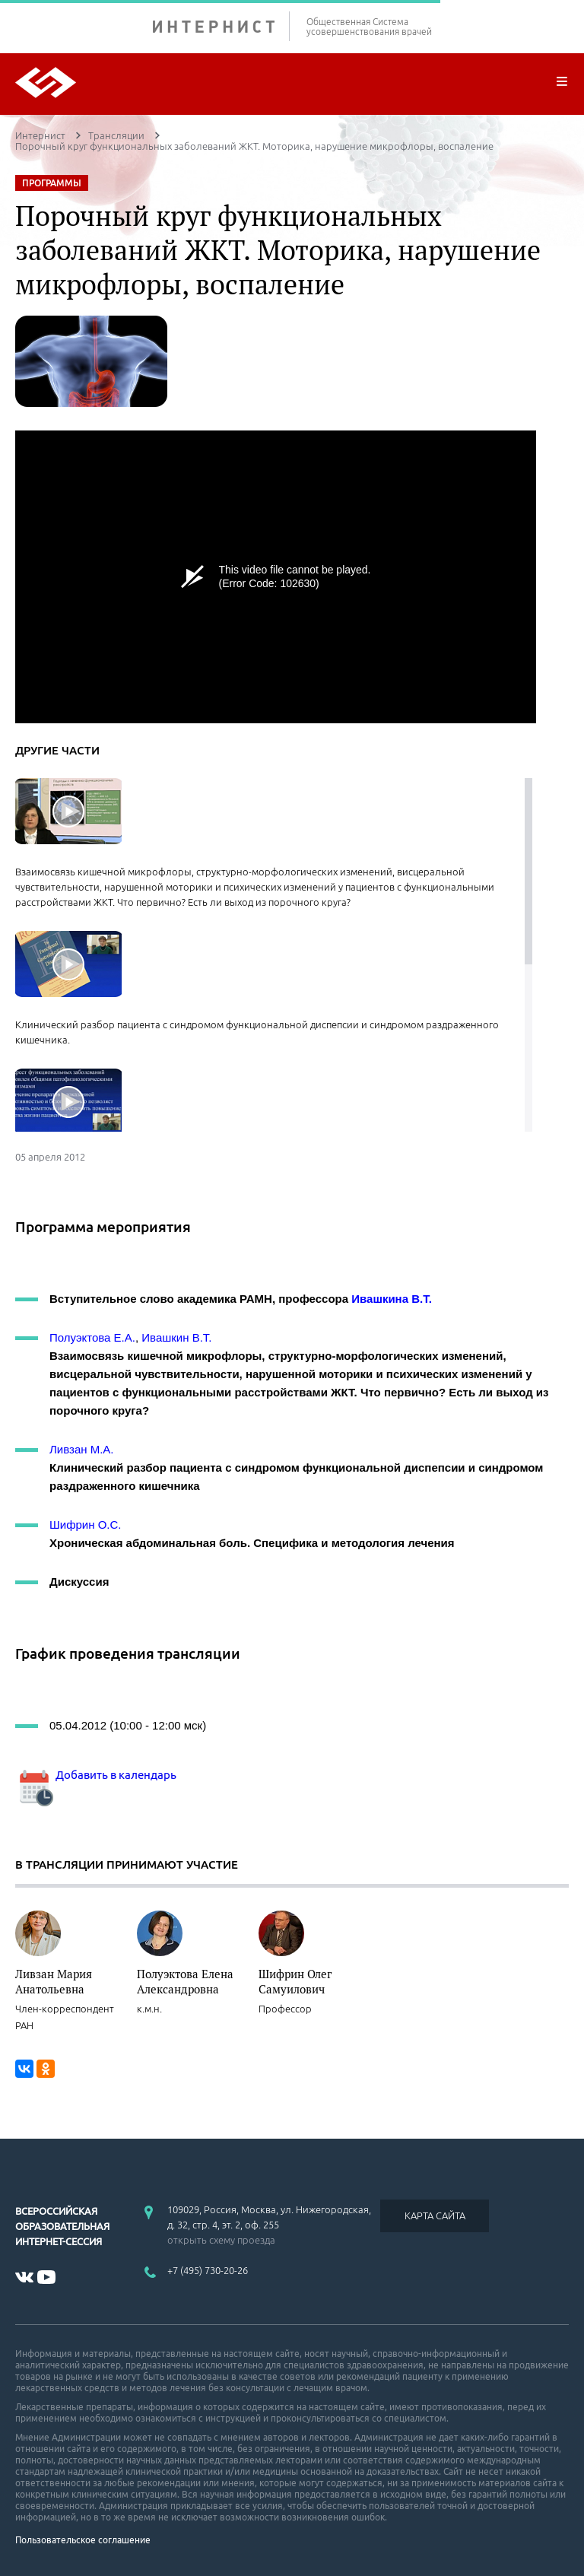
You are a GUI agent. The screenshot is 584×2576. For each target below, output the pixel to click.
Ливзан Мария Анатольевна (53, 1981)
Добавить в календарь (95, 1774)
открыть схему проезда (221, 2240)
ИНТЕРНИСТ (221, 26)
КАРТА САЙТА (435, 2215)
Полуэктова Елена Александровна (185, 1981)
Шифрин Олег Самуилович (295, 1981)
